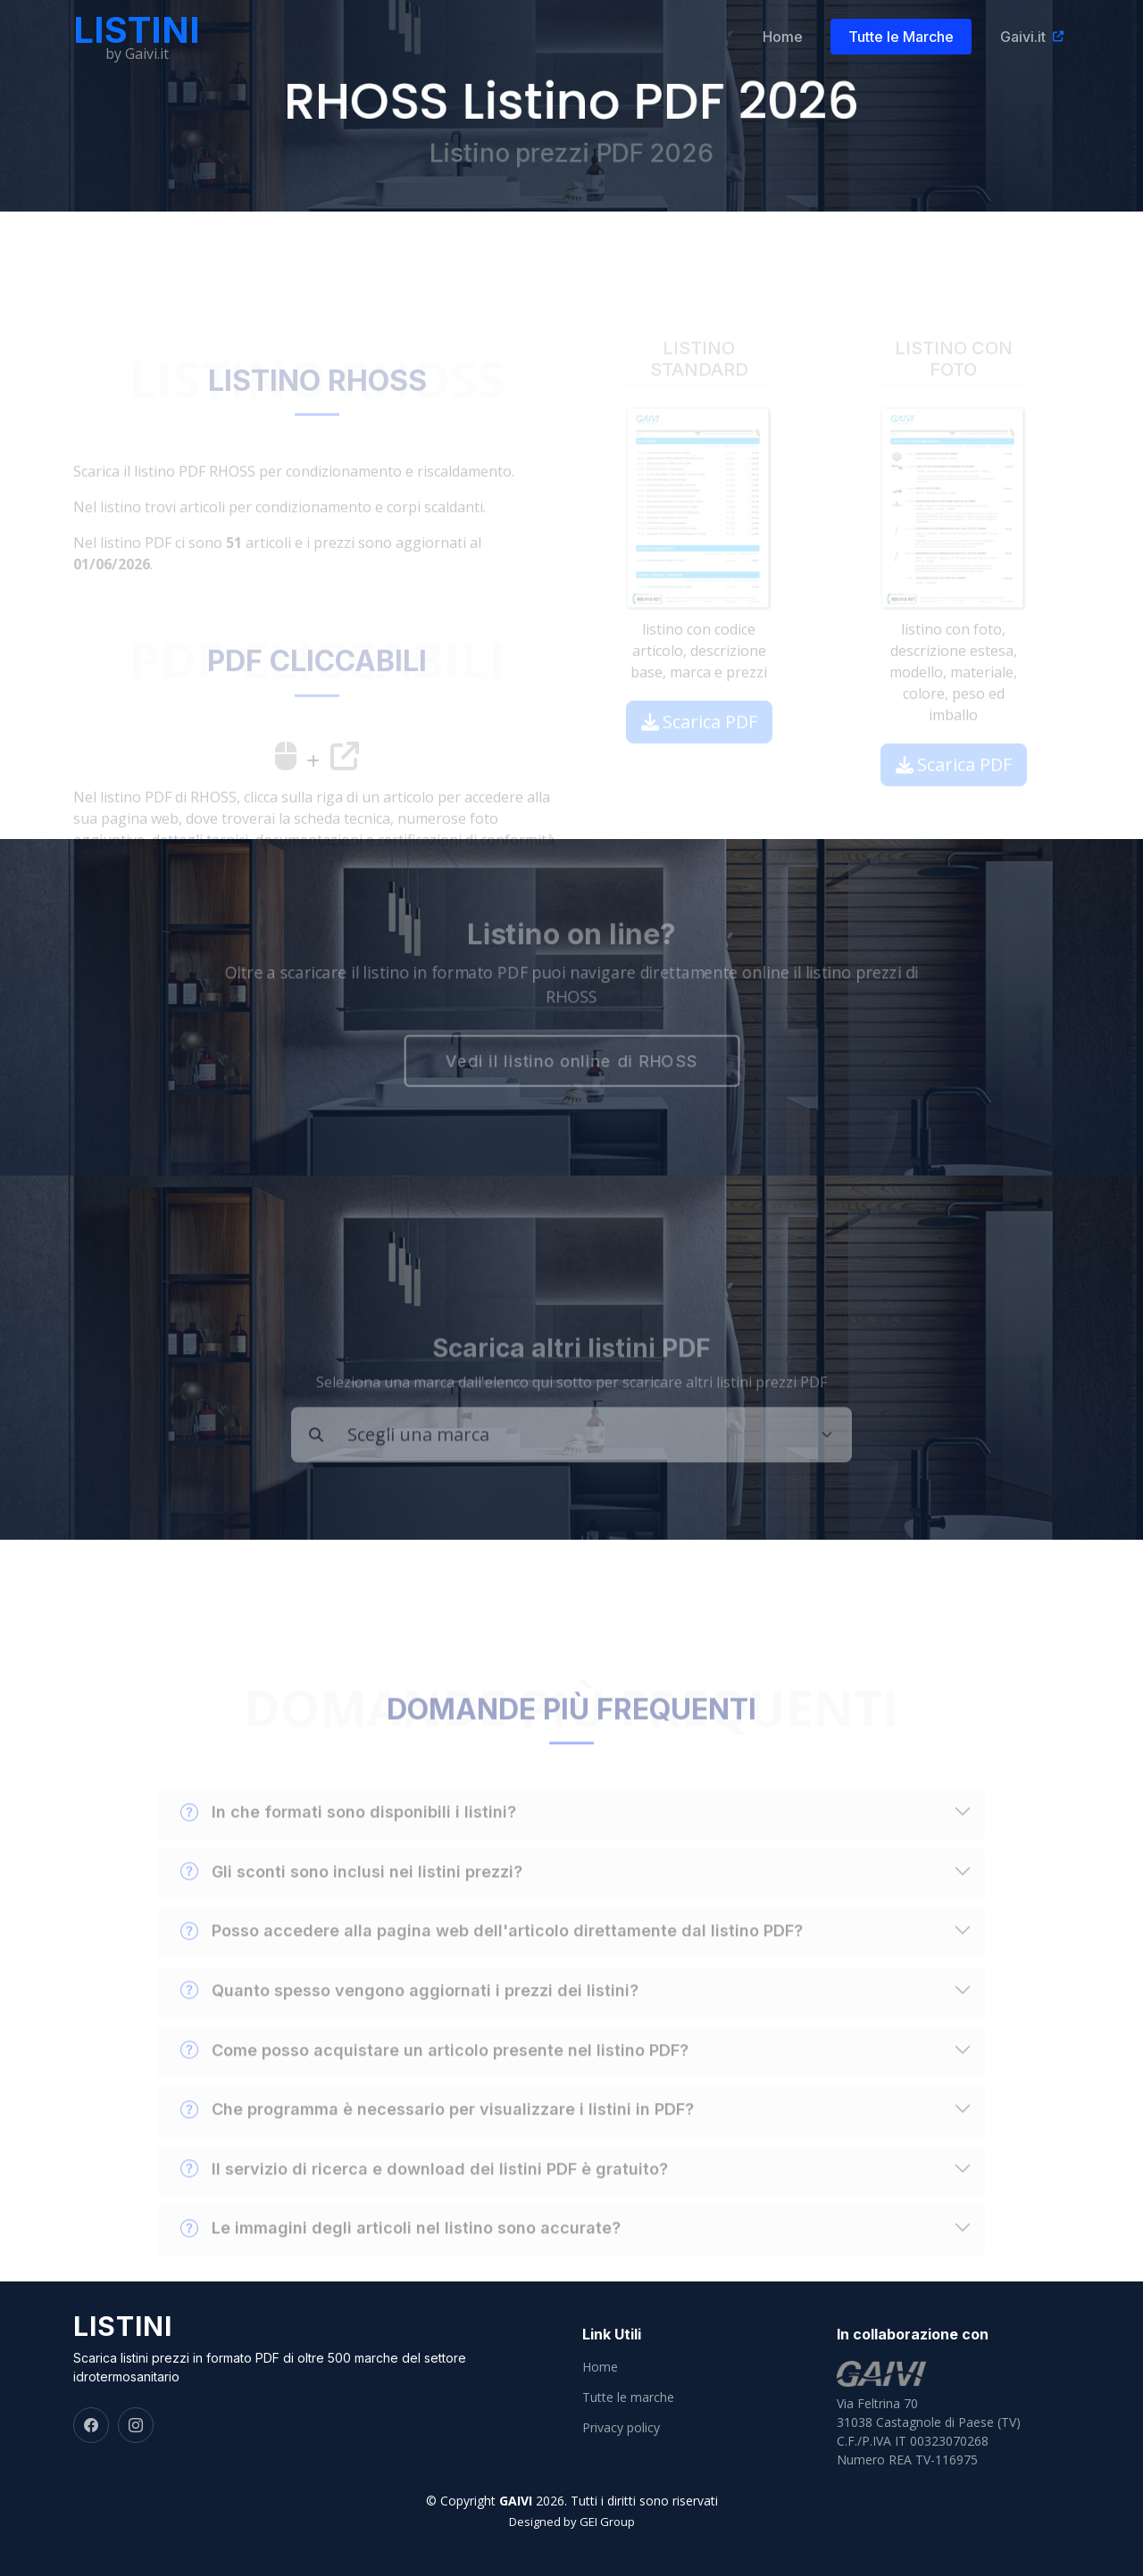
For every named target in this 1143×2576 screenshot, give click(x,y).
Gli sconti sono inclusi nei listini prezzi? (351, 1901)
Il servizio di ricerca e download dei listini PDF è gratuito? (424, 2198)
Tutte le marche (628, 2397)
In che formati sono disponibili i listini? (348, 1842)
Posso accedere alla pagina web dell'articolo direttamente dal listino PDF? (491, 1961)
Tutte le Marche (910, 37)
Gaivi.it (1030, 37)
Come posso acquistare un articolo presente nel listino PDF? (434, 2079)
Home (791, 37)
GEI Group (607, 2522)
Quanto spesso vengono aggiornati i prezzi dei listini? (409, 2020)
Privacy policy (621, 2428)
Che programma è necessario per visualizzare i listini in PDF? (437, 2138)
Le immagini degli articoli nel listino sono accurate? (400, 2258)
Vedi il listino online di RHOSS (571, 1063)
